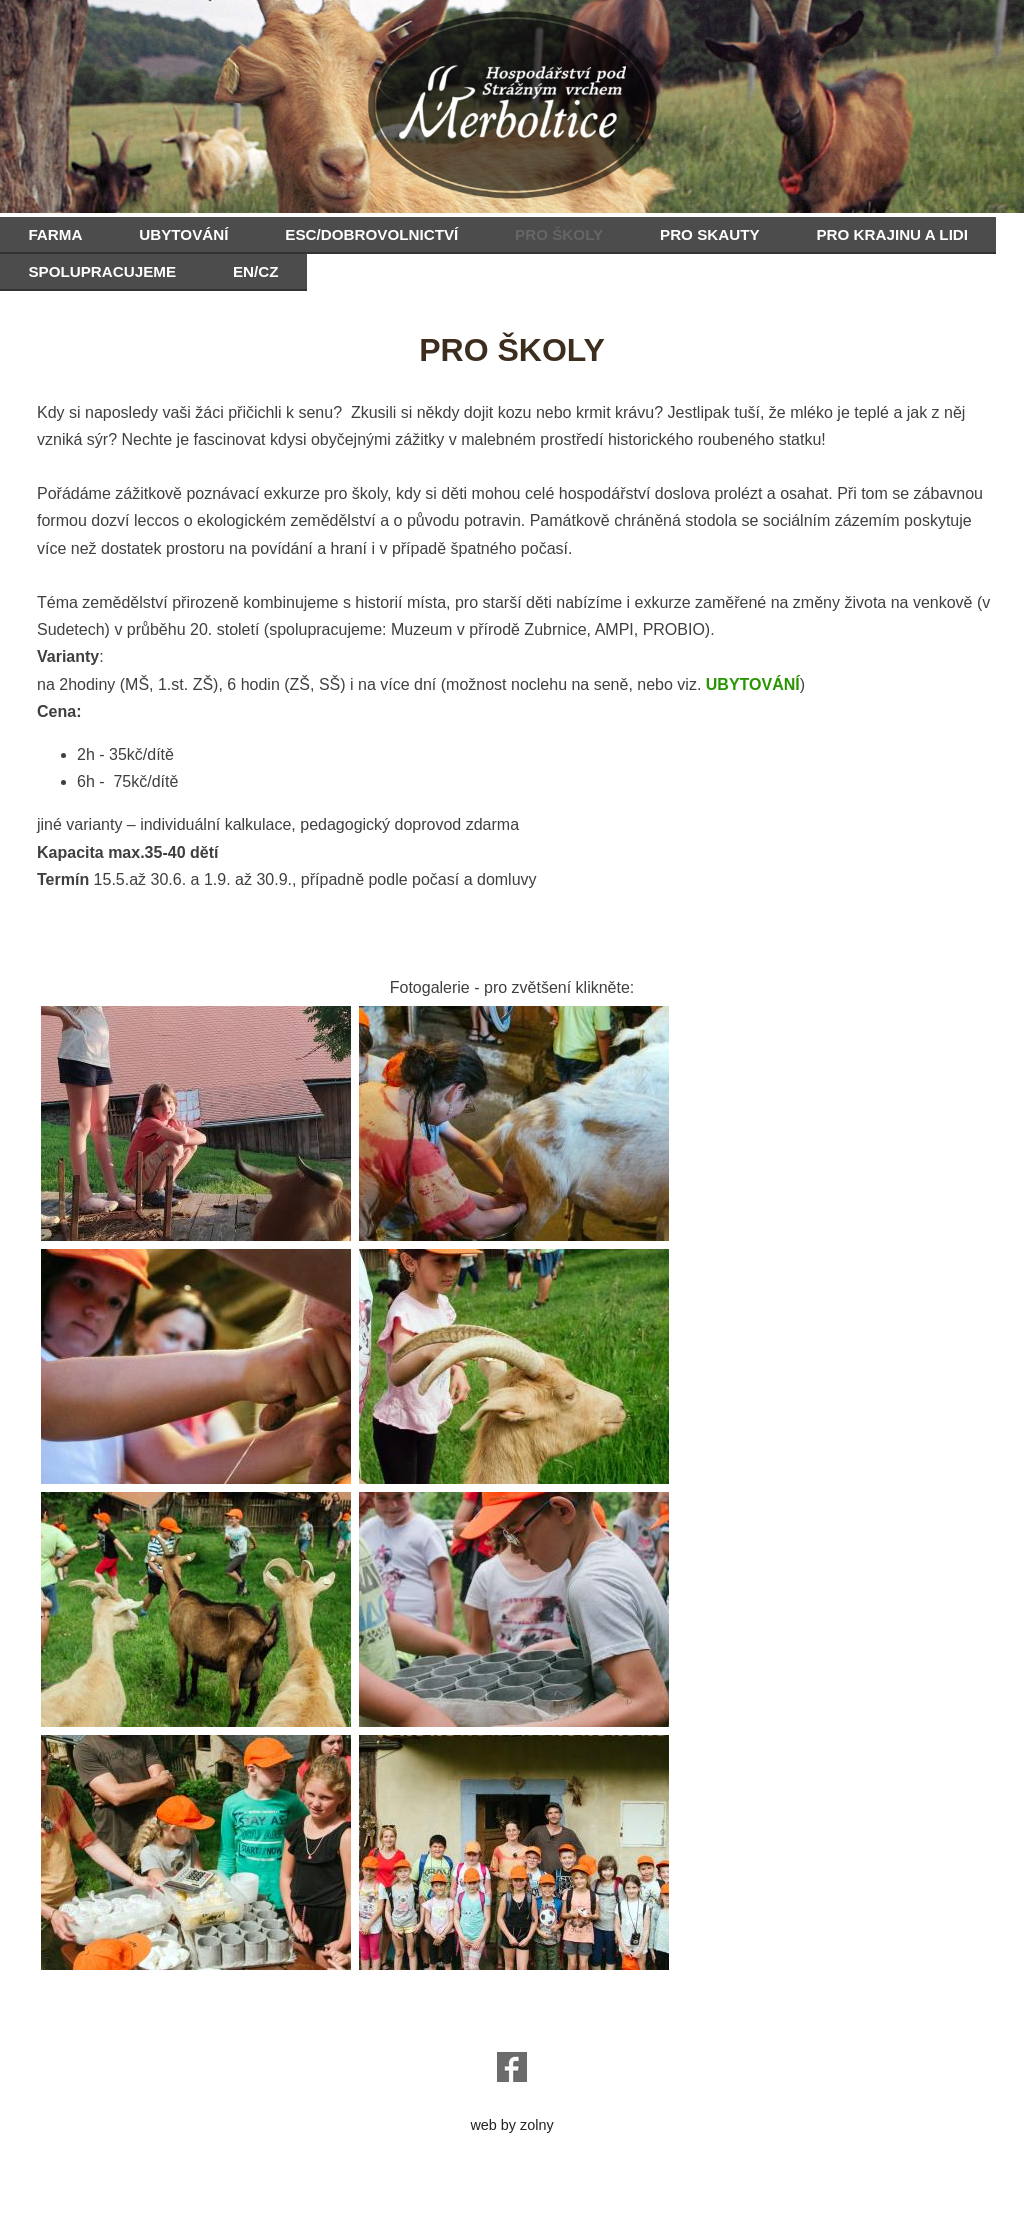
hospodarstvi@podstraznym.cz (512, 2012)
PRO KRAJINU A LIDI (892, 234)
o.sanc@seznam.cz (512, 2028)
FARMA (55, 234)
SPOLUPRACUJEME (102, 271)
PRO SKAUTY (710, 234)
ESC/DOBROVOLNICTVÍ (371, 234)
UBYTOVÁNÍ (183, 234)
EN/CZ (256, 271)
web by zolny (511, 2125)
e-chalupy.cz (512, 2109)
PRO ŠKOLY (559, 234)
